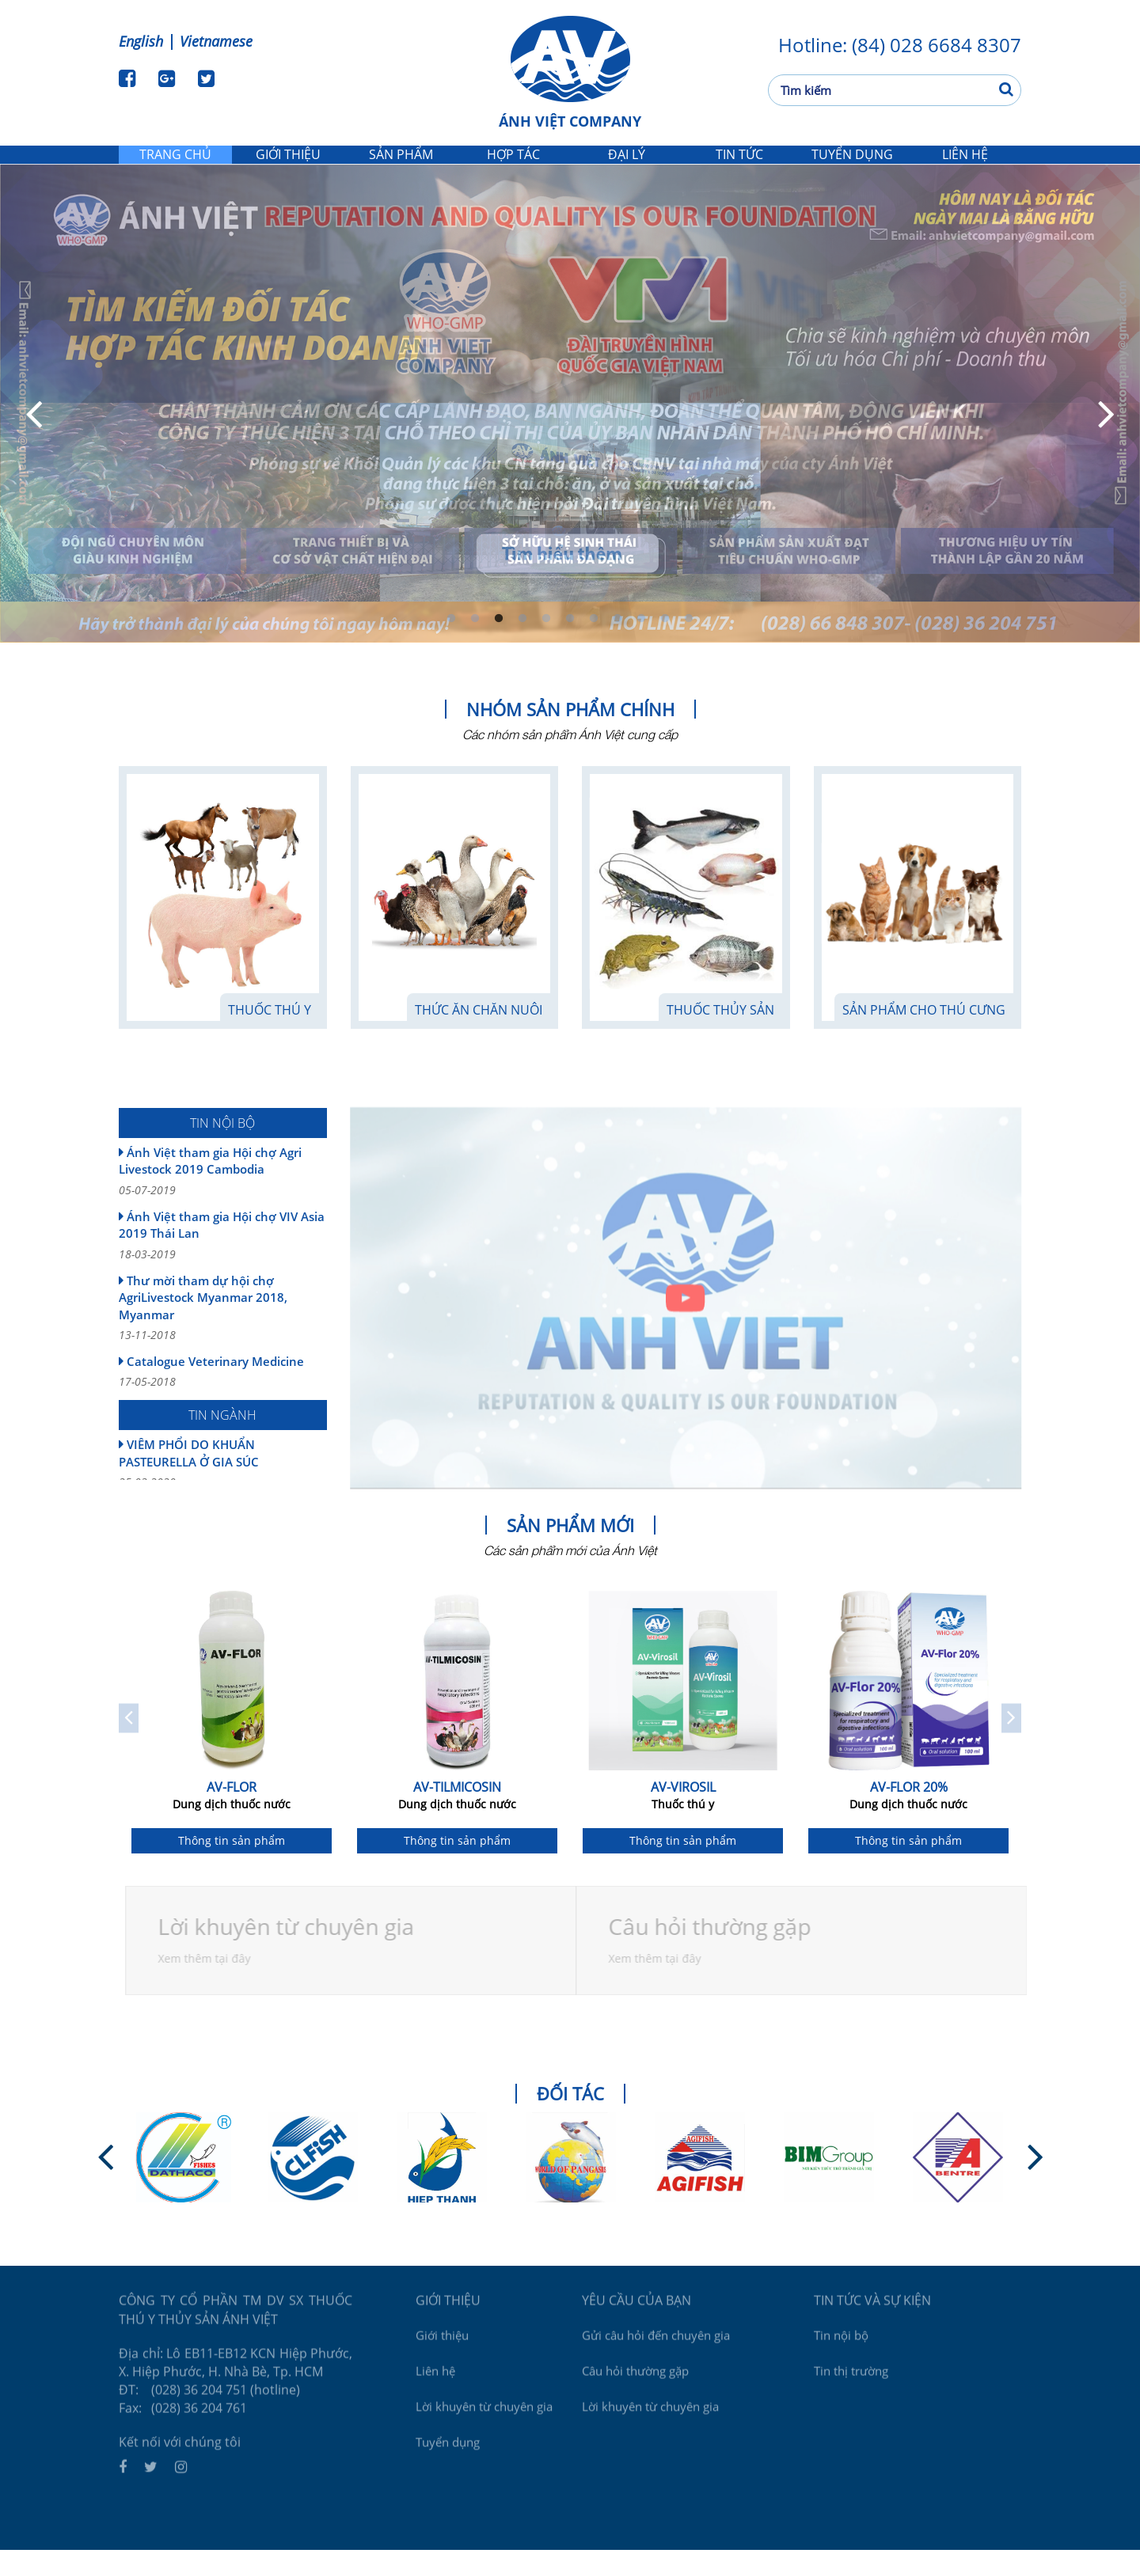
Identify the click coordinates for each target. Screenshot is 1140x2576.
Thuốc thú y (269, 1036)
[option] (231, 1744)
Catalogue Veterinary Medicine (223, 1397)
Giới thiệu (288, 166)
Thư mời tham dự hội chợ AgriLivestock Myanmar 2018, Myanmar (223, 1334)
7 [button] (594, 645)
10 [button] (665, 645)
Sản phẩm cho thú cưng (923, 1036)
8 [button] (617, 645)
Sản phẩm (401, 166)
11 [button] (689, 645)
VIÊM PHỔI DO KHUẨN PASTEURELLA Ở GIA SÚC (223, 1489)
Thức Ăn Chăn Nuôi (478, 1036)
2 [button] (475, 645)
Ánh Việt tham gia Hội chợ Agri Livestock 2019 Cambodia (223, 1197)
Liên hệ (965, 166)
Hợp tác (513, 166)
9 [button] (641, 645)
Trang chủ (175, 166)
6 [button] (570, 645)
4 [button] (522, 645)
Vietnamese (216, 41)
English (141, 41)
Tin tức (739, 166)
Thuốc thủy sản (720, 1036)
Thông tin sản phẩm (231, 1866)
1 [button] (451, 645)
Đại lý (627, 166)
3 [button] (499, 645)
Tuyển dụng (852, 166)
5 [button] (546, 645)
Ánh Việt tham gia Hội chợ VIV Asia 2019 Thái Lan (223, 1261)
